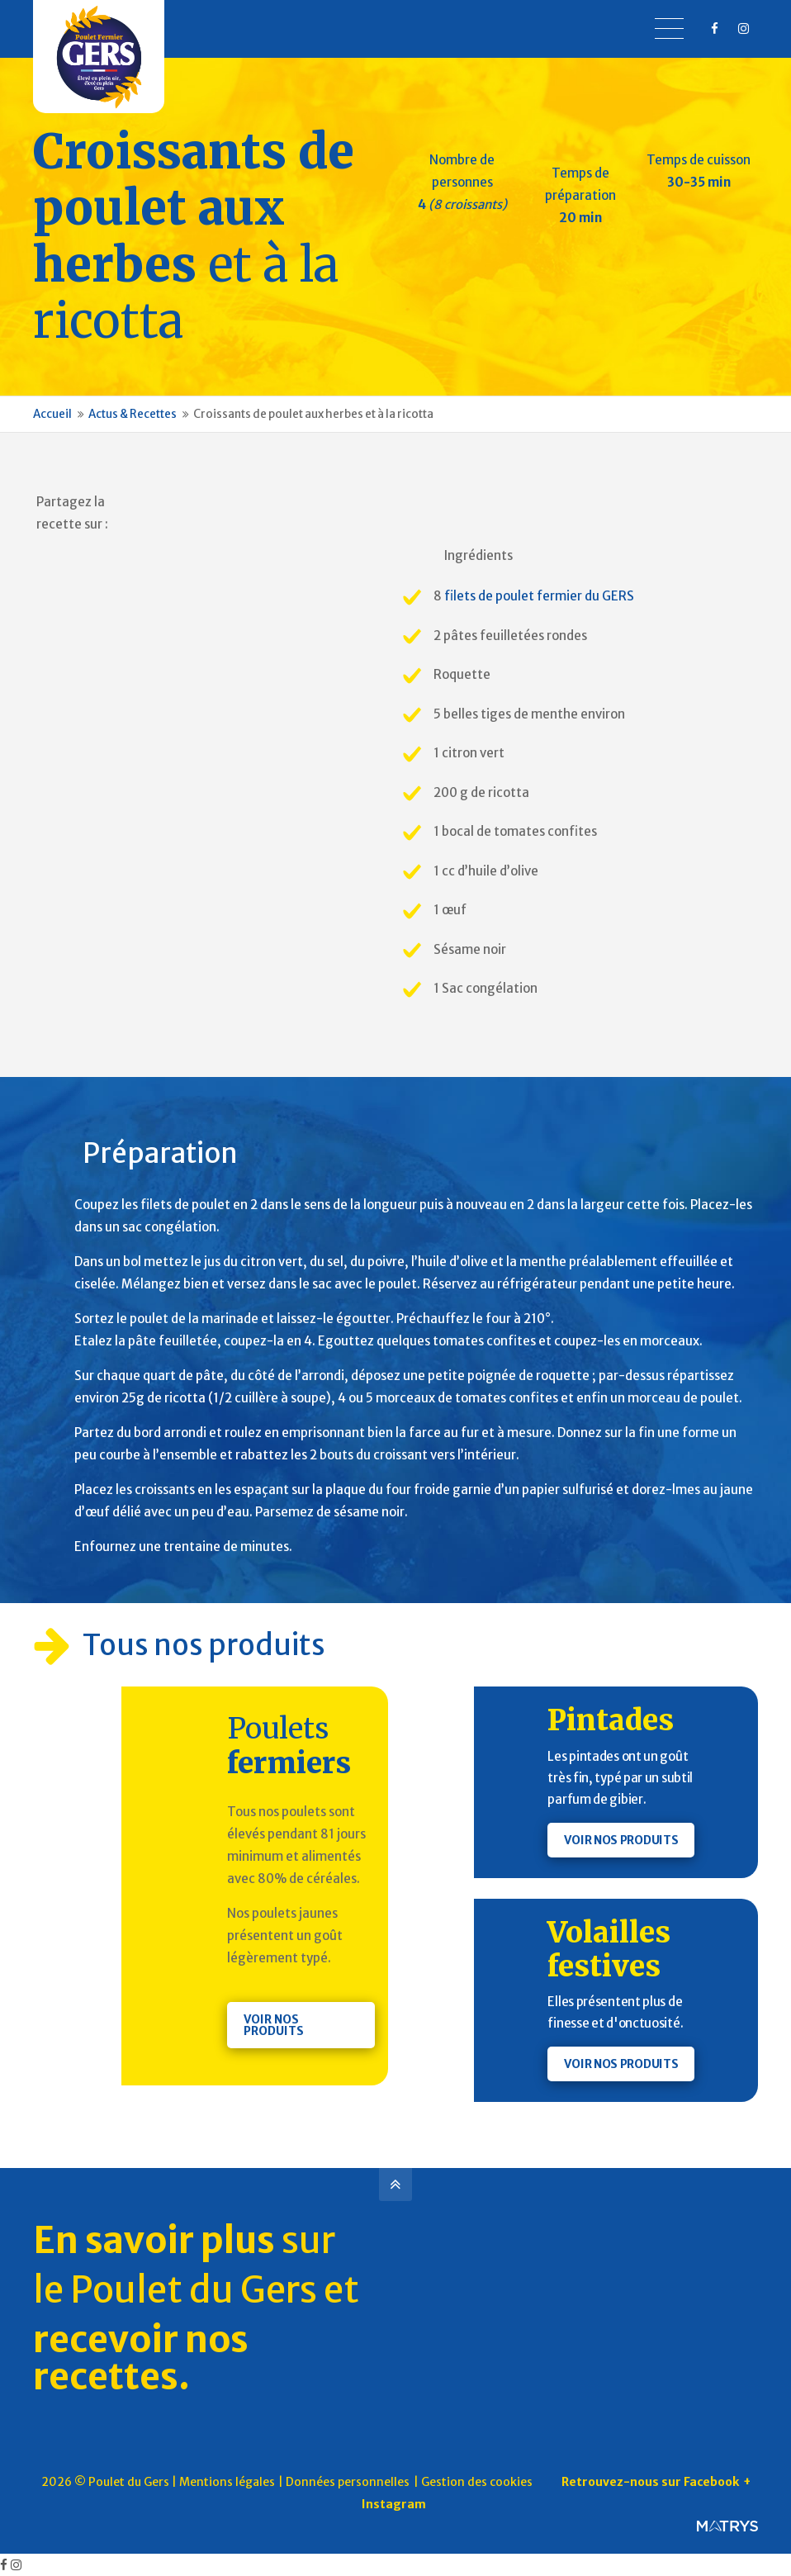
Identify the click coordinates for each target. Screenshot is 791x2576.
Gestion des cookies (477, 2481)
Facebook (201, 504)
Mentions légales (227, 2481)
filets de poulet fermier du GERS (539, 596)
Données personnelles (348, 2481)
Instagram (394, 2504)
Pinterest (168, 504)
